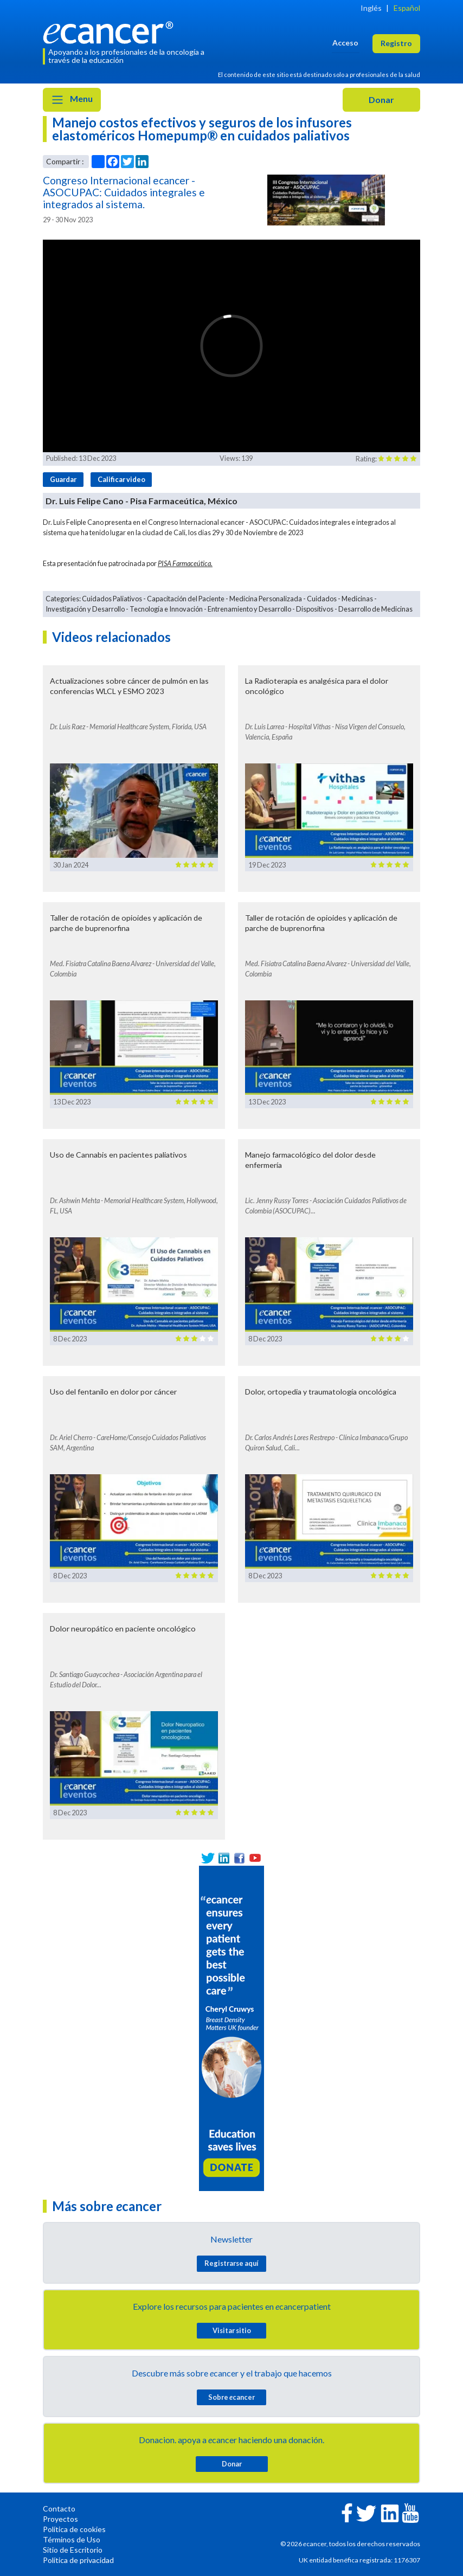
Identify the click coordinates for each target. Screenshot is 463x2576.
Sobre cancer (231, 2397)
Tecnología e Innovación (166, 609)
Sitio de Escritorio (72, 2549)
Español (407, 7)
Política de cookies (74, 2529)
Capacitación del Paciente (185, 598)
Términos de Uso (71, 2539)
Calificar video (121, 479)
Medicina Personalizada (265, 598)
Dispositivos (314, 609)
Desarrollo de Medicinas (375, 609)
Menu (72, 99)
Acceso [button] (345, 42)
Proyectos (60, 2518)
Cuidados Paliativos (112, 598)
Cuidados (322, 598)
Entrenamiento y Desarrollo (249, 609)
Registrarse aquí (231, 2263)
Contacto (59, 2508)
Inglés (371, 7)
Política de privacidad (78, 2560)
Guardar (63, 479)
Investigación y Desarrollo (85, 609)
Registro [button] (396, 43)
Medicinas (357, 598)
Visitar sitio (232, 2330)
